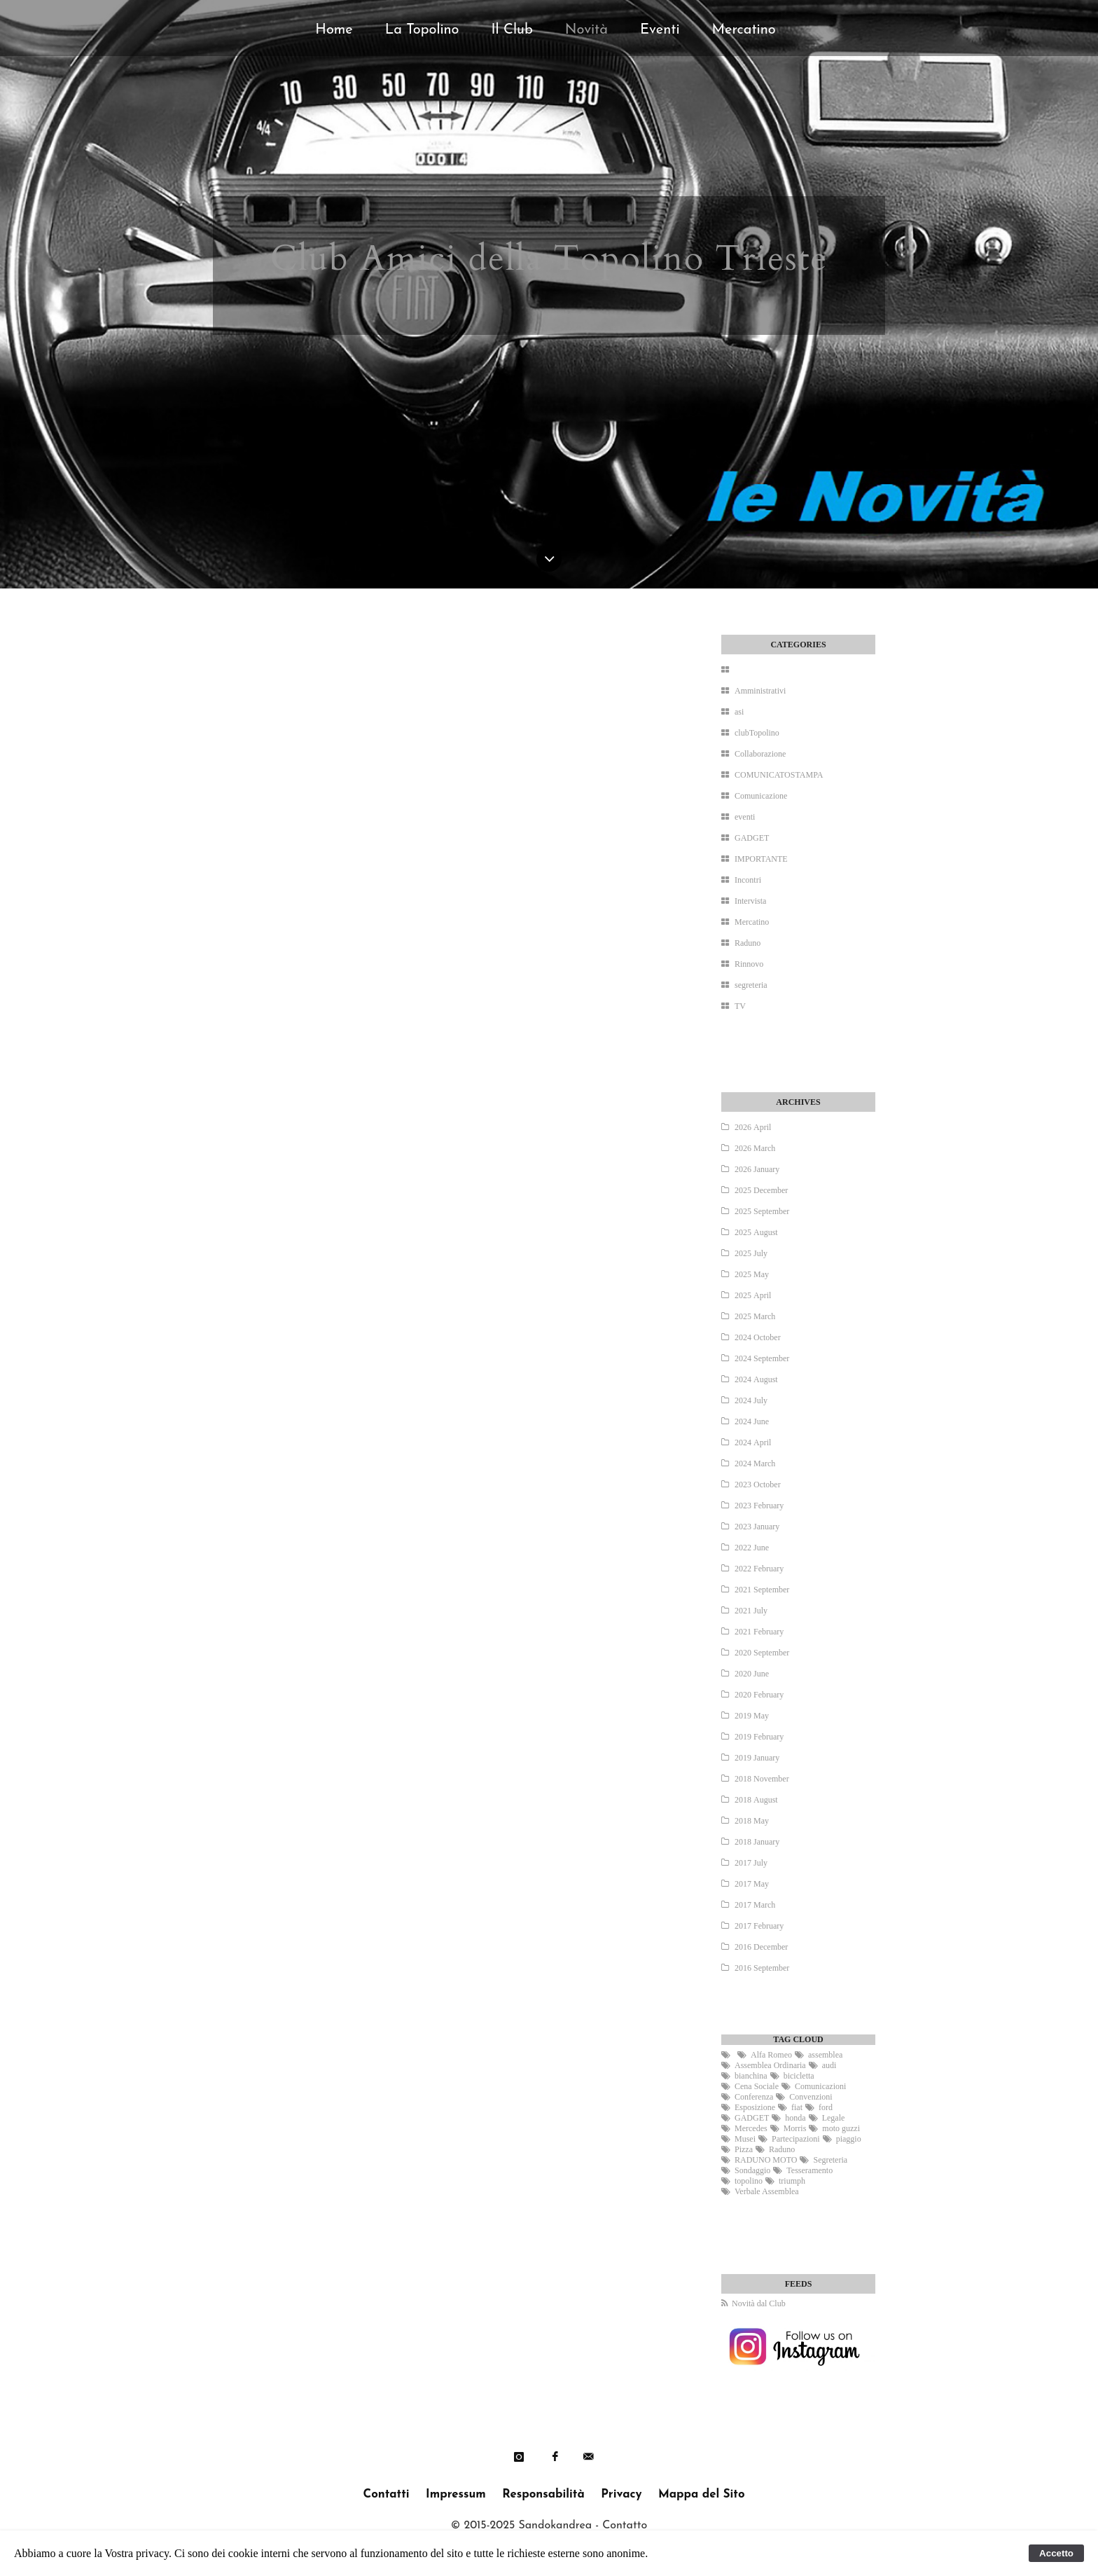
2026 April (753, 1127)
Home (333, 30)
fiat (796, 2107)
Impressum (456, 2494)
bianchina (751, 2076)
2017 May (752, 1884)
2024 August (756, 1379)
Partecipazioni (796, 2139)
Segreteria (830, 2160)
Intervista (750, 901)
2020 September (762, 1653)
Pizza (744, 2149)
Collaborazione (760, 754)
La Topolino (422, 30)
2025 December (761, 1190)
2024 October (758, 1337)
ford (826, 2107)
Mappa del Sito (701, 2494)
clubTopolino (757, 733)
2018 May (752, 1821)
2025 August (756, 1232)
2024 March (755, 1463)
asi (739, 712)
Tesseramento (809, 2170)
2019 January (757, 1758)
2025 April (753, 1295)
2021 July (751, 1611)
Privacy (621, 2494)
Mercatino (743, 30)
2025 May (752, 1274)
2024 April (753, 1442)
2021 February (759, 1632)
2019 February (759, 1737)
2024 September (762, 1358)
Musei (745, 2139)
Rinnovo (749, 964)
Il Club (512, 30)
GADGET (752, 838)
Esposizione (755, 2107)
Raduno (747, 943)
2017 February (759, 1926)
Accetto (1056, 2553)
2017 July (751, 1863)
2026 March (755, 1148)
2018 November (762, 1779)
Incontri (748, 880)
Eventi (659, 30)
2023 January (757, 1526)
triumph (792, 2181)
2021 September (762, 1589)
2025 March (755, 1316)
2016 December (761, 1947)
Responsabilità (543, 2494)
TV (740, 1006)
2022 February (759, 1568)
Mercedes (751, 2128)
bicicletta (799, 2076)
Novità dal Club (759, 2303)
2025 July (751, 1253)
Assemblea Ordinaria (770, 2065)
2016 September (762, 1968)
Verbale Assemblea (767, 2191)
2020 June (752, 1674)
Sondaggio (752, 2170)
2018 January (757, 1842)
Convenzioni (810, 2097)
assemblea (825, 2055)
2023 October (758, 1484)
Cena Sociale (757, 2086)
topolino (749, 2181)
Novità (586, 30)
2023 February (759, 1505)
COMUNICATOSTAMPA (779, 775)
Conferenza (754, 2097)
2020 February (759, 1695)
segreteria (751, 985)
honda (795, 2118)
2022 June (752, 1547)
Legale (833, 2118)
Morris (795, 2128)
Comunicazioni (820, 2086)
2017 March (755, 1905)
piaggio (848, 2139)
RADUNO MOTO (766, 2160)
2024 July (751, 1400)
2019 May (752, 1716)
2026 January (757, 1169)
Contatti (386, 2494)
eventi (745, 817)
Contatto (624, 2525)
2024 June (752, 1421)
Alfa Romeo (771, 2055)
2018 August (756, 1800)
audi (829, 2065)
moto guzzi (841, 2128)
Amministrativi (760, 691)
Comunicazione (761, 796)
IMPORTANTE (761, 859)
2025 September (762, 1211)
